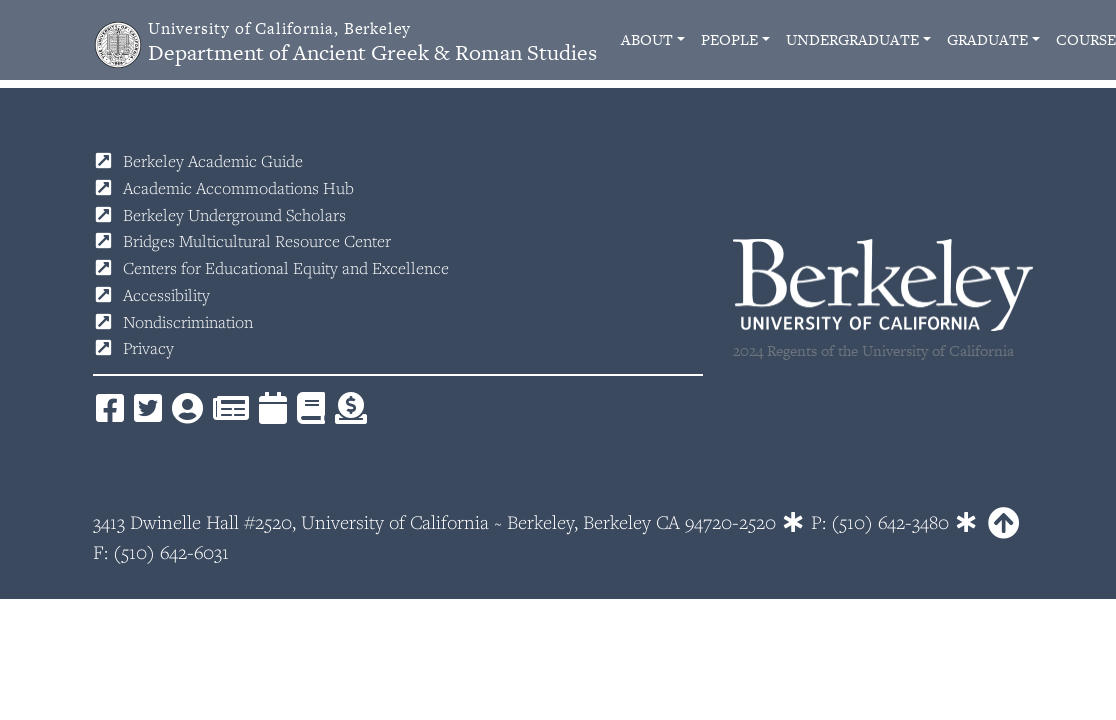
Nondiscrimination (188, 322)
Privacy (148, 348)
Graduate (987, 39)
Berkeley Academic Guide (213, 161)
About (647, 39)
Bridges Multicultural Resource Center (257, 241)
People (729, 39)
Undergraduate (852, 39)
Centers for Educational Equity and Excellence (286, 268)
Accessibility (166, 295)
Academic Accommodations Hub (238, 188)
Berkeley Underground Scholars (234, 215)
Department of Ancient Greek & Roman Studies (372, 42)
